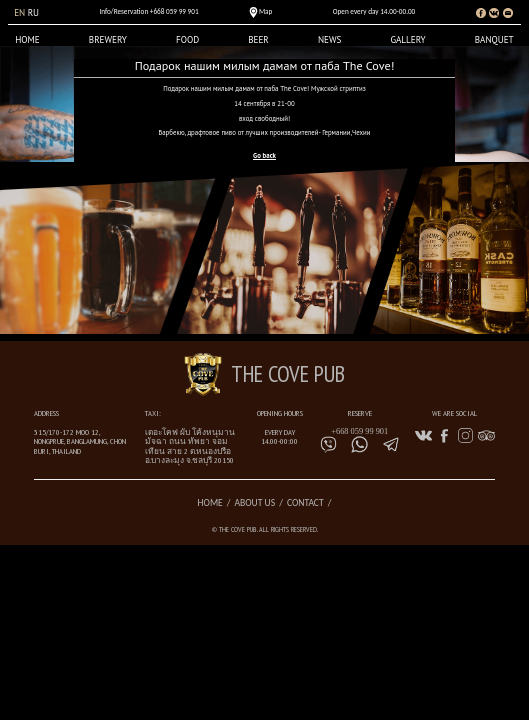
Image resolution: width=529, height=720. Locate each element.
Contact (305, 503)
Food (187, 40)
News (329, 40)
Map (265, 11)
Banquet (494, 40)
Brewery (108, 40)
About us (254, 503)
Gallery (407, 40)
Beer (258, 40)
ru (33, 13)
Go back (264, 155)
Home (27, 40)
